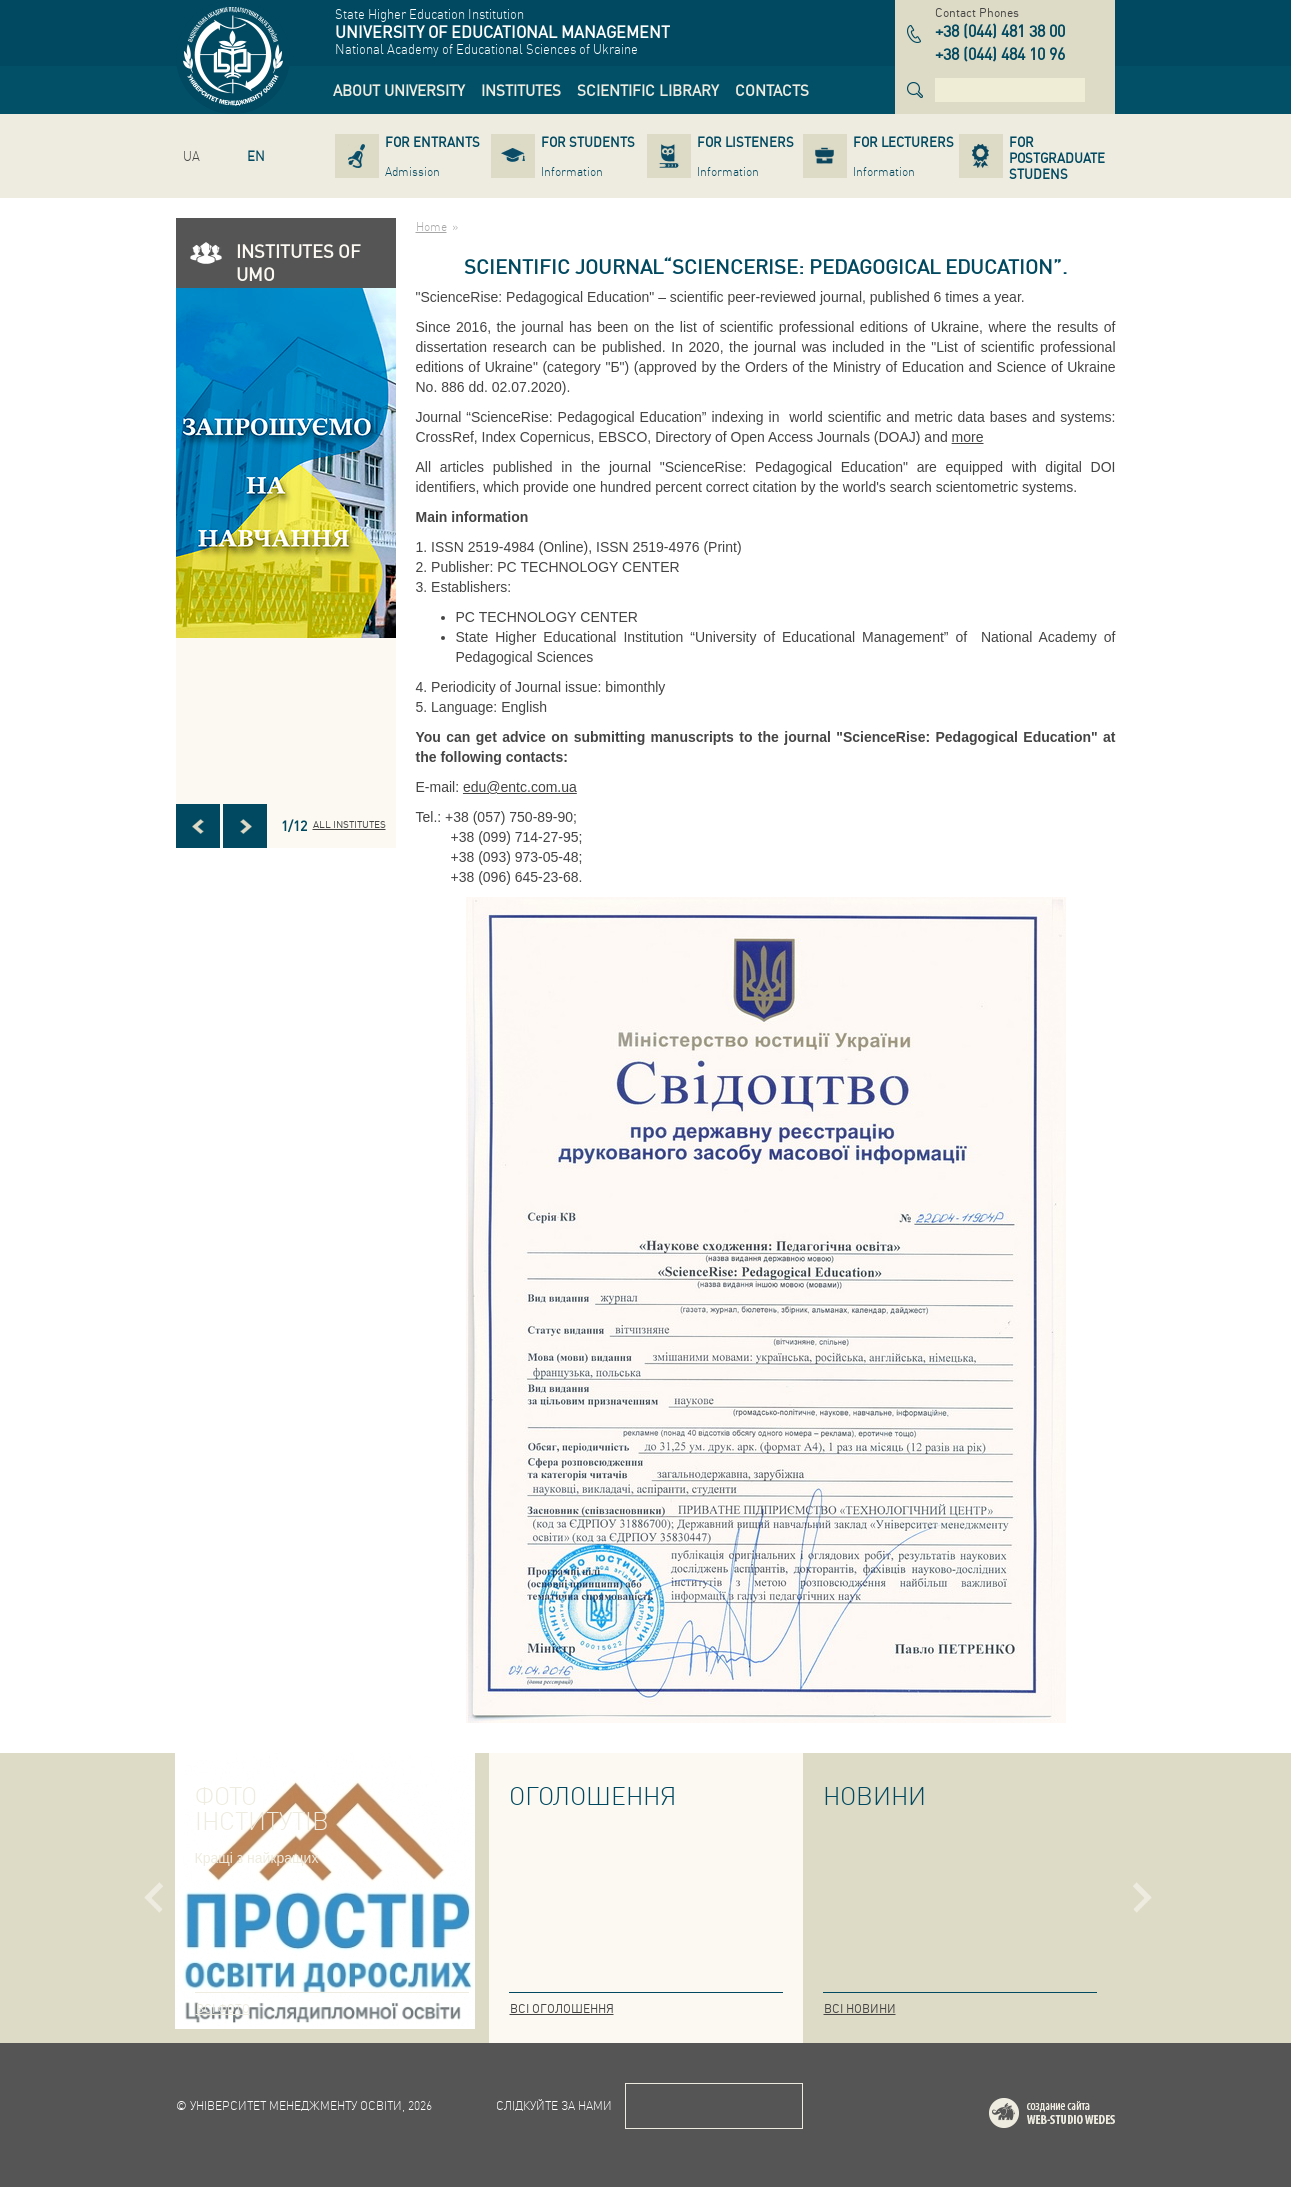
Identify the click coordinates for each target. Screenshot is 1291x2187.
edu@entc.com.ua (520, 787)
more (968, 437)
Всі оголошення (562, 2008)
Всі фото (223, 2008)
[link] (399, 90)
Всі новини (860, 2008)
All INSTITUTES (349, 824)
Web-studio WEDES (1078, 2116)
